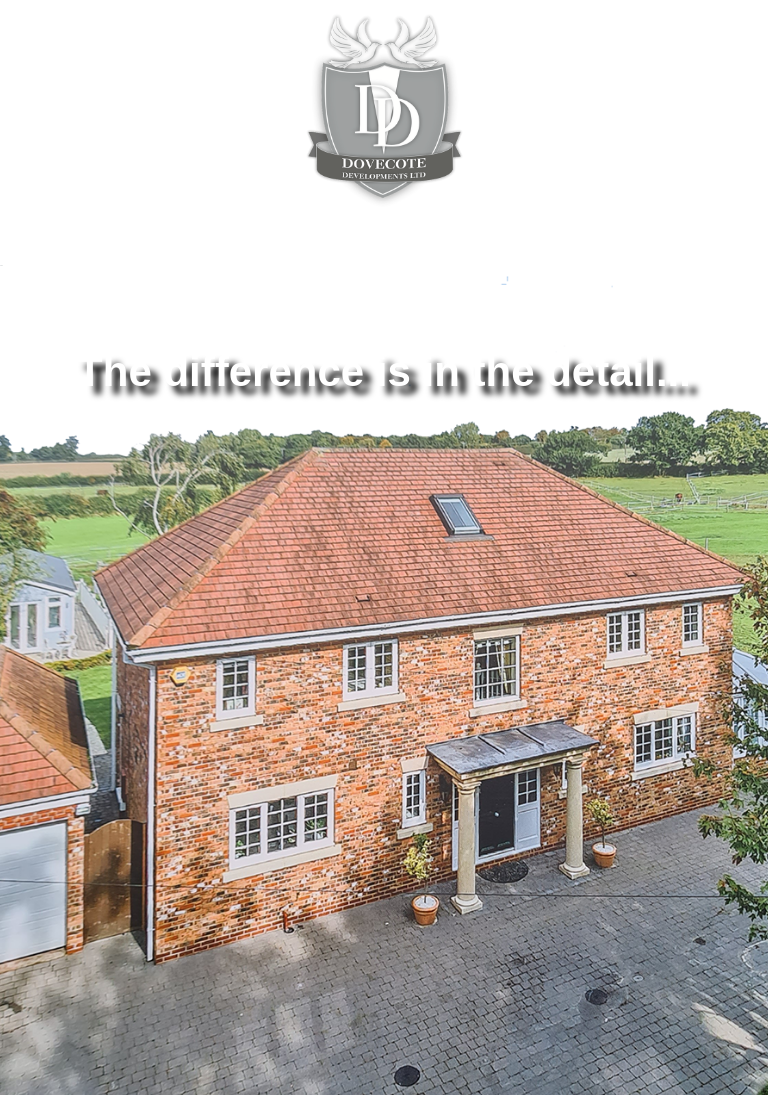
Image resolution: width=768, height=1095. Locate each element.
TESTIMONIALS (438, 323)
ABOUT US (161, 323)
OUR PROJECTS (292, 323)
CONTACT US (575, 323)
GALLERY (692, 323)
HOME (65, 323)
